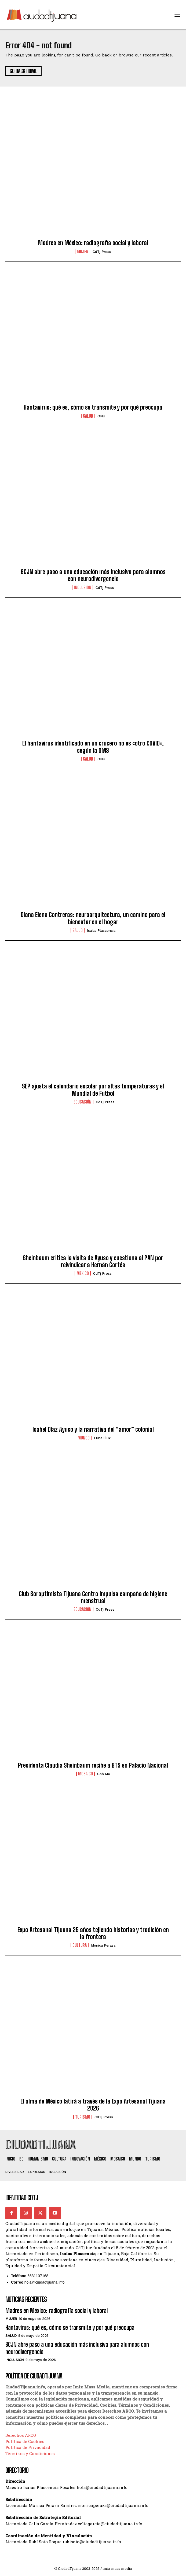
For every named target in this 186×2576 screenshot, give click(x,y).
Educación (83, 1102)
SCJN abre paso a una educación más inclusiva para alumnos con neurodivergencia (93, 575)
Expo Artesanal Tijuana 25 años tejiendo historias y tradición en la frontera (93, 1933)
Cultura (79, 1945)
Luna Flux (102, 1438)
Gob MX (103, 1774)
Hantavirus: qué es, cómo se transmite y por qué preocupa (93, 407)
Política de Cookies (24, 2441)
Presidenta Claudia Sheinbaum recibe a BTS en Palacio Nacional (93, 1765)
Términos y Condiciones (30, 2453)
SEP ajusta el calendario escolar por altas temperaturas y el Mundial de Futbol (93, 1090)
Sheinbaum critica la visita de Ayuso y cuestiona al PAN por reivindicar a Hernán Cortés (93, 1261)
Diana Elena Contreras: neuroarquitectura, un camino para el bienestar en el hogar (93, 918)
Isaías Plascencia (101, 931)
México (82, 1273)
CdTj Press (102, 252)
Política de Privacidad (27, 2447)
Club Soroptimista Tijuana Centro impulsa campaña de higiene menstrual (93, 1597)
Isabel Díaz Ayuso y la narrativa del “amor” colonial (93, 1429)
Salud (88, 416)
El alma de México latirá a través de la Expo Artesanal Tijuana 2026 (93, 2105)
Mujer (82, 251)
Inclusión (82, 587)
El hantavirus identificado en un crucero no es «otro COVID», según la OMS (93, 747)
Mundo (84, 1438)
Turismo (82, 2117)
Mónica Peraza (103, 1945)
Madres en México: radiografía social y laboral (93, 242)
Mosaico (85, 1774)
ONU (101, 416)
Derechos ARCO (20, 2435)
